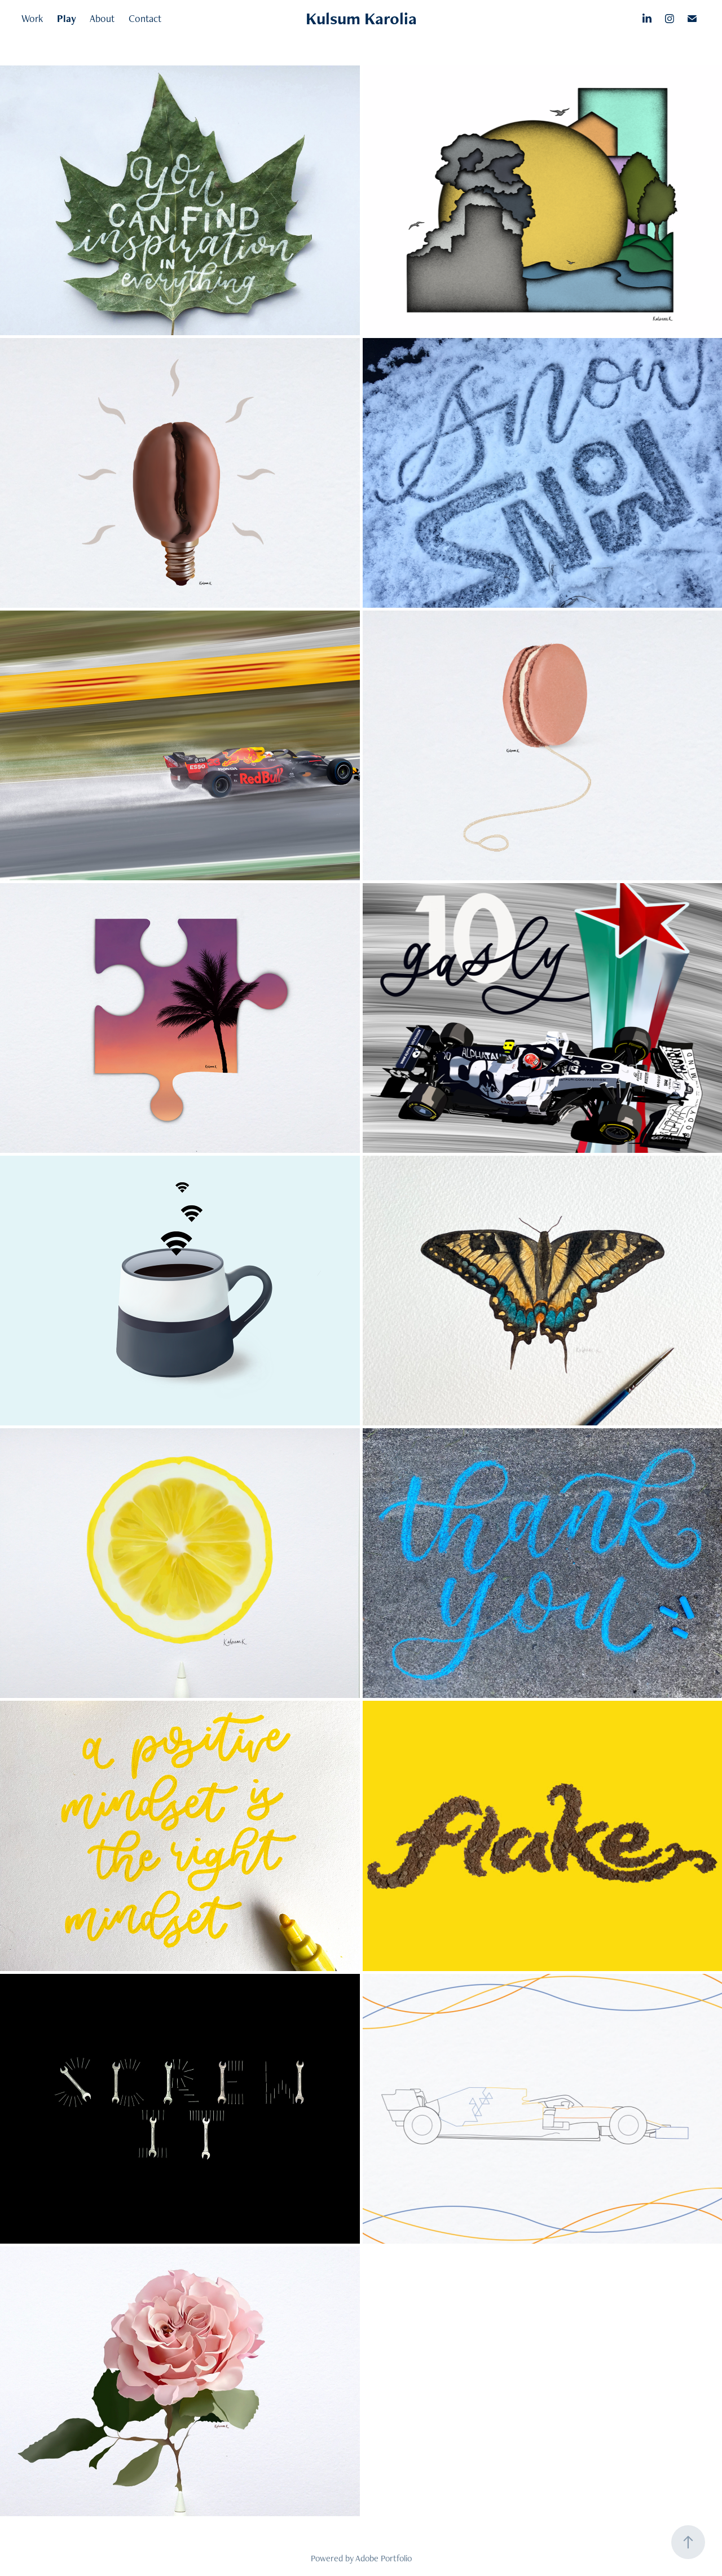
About (102, 18)
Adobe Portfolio (383, 2558)
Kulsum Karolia (361, 18)
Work (32, 18)
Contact (145, 18)
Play (66, 18)
